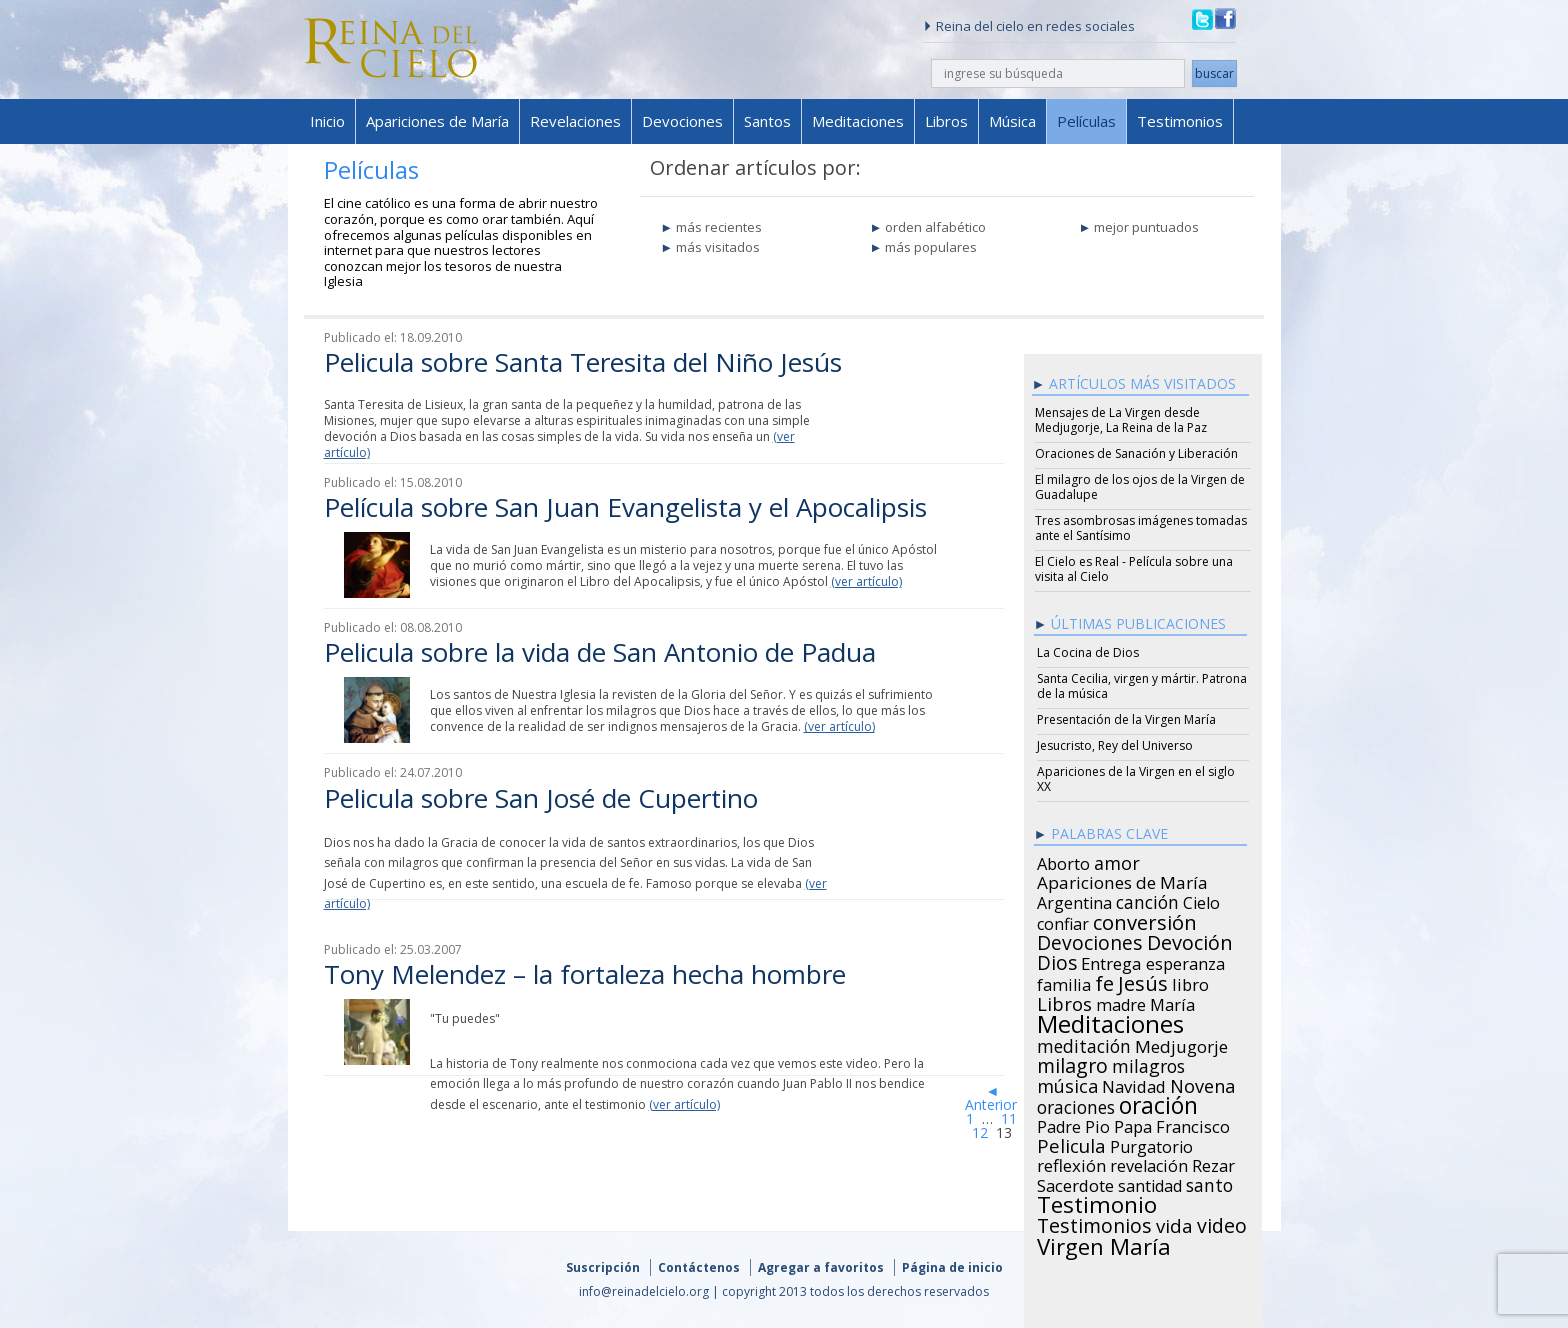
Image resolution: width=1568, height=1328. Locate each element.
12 (980, 1132)
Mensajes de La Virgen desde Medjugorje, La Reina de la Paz (1121, 420)
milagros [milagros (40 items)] (1148, 1063)
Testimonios (1180, 121)
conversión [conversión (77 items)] (1145, 919)
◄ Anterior (991, 1097)
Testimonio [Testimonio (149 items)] (1097, 1202)
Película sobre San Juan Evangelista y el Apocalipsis (625, 507)
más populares (931, 247)
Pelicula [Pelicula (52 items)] (1071, 1143)
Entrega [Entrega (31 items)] (1111, 961)
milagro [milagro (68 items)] (1072, 1063)
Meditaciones (858, 121)
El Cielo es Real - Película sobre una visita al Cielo (1134, 569)
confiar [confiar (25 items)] (1063, 921)
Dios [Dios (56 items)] (1057, 960)
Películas (1086, 121)
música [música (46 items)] (1067, 1083)
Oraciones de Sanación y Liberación (1136, 453)
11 (1009, 1118)
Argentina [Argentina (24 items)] (1074, 900)
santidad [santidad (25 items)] (1150, 1183)
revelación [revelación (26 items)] (1149, 1163)
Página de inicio (952, 1267)
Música (1012, 121)
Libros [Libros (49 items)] (1064, 1001)
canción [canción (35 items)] (1147, 899)
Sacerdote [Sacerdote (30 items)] (1075, 1183)
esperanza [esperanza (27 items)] (1185, 961)
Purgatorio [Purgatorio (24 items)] (1151, 1144)
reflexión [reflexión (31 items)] (1071, 1163)
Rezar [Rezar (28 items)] (1213, 1163)
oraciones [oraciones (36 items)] (1076, 1104)
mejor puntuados (1146, 227)
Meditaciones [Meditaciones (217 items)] (1110, 1021)
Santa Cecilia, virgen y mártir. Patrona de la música (1142, 686)
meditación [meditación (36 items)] (1084, 1043)
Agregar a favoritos (821, 1267)
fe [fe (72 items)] (1104, 981)
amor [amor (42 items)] (1117, 860)
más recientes (719, 227)
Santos (767, 121)
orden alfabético (935, 227)
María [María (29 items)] (1172, 1002)
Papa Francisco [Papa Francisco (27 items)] (1172, 1124)
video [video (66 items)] (1222, 1223)
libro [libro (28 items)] (1190, 982)
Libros (946, 121)
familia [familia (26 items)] (1064, 982)
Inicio (327, 121)
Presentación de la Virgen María (1126, 719)
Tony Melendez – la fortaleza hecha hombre (585, 974)
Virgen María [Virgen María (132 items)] (1104, 1243)
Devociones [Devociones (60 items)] (1090, 940)
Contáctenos (699, 1267)
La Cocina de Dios (1088, 652)
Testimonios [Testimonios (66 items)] (1094, 1223)
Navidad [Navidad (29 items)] (1134, 1084)
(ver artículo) (866, 581)
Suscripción (603, 1267)
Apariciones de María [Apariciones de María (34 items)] (1122, 880)
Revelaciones (575, 121)
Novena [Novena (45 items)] (1202, 1083)
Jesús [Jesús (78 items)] (1143, 980)
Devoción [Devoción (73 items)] (1190, 940)
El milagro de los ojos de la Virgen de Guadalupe (1140, 487)
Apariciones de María (437, 121)
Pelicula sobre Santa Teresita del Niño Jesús (583, 362)
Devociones (682, 121)
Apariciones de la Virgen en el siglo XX (1136, 779)
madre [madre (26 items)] (1121, 1002)
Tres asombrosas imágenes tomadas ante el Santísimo (1141, 528)
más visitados (718, 247)
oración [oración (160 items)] (1158, 1103)
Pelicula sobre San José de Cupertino (541, 798)
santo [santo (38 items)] (1209, 1182)
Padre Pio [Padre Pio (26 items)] (1073, 1124)
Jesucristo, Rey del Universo (1115, 745)
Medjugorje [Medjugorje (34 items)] (1181, 1044)
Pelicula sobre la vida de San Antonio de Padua (600, 652)
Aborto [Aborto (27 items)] (1063, 861)
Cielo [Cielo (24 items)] (1201, 900)
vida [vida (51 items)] (1174, 1223)
